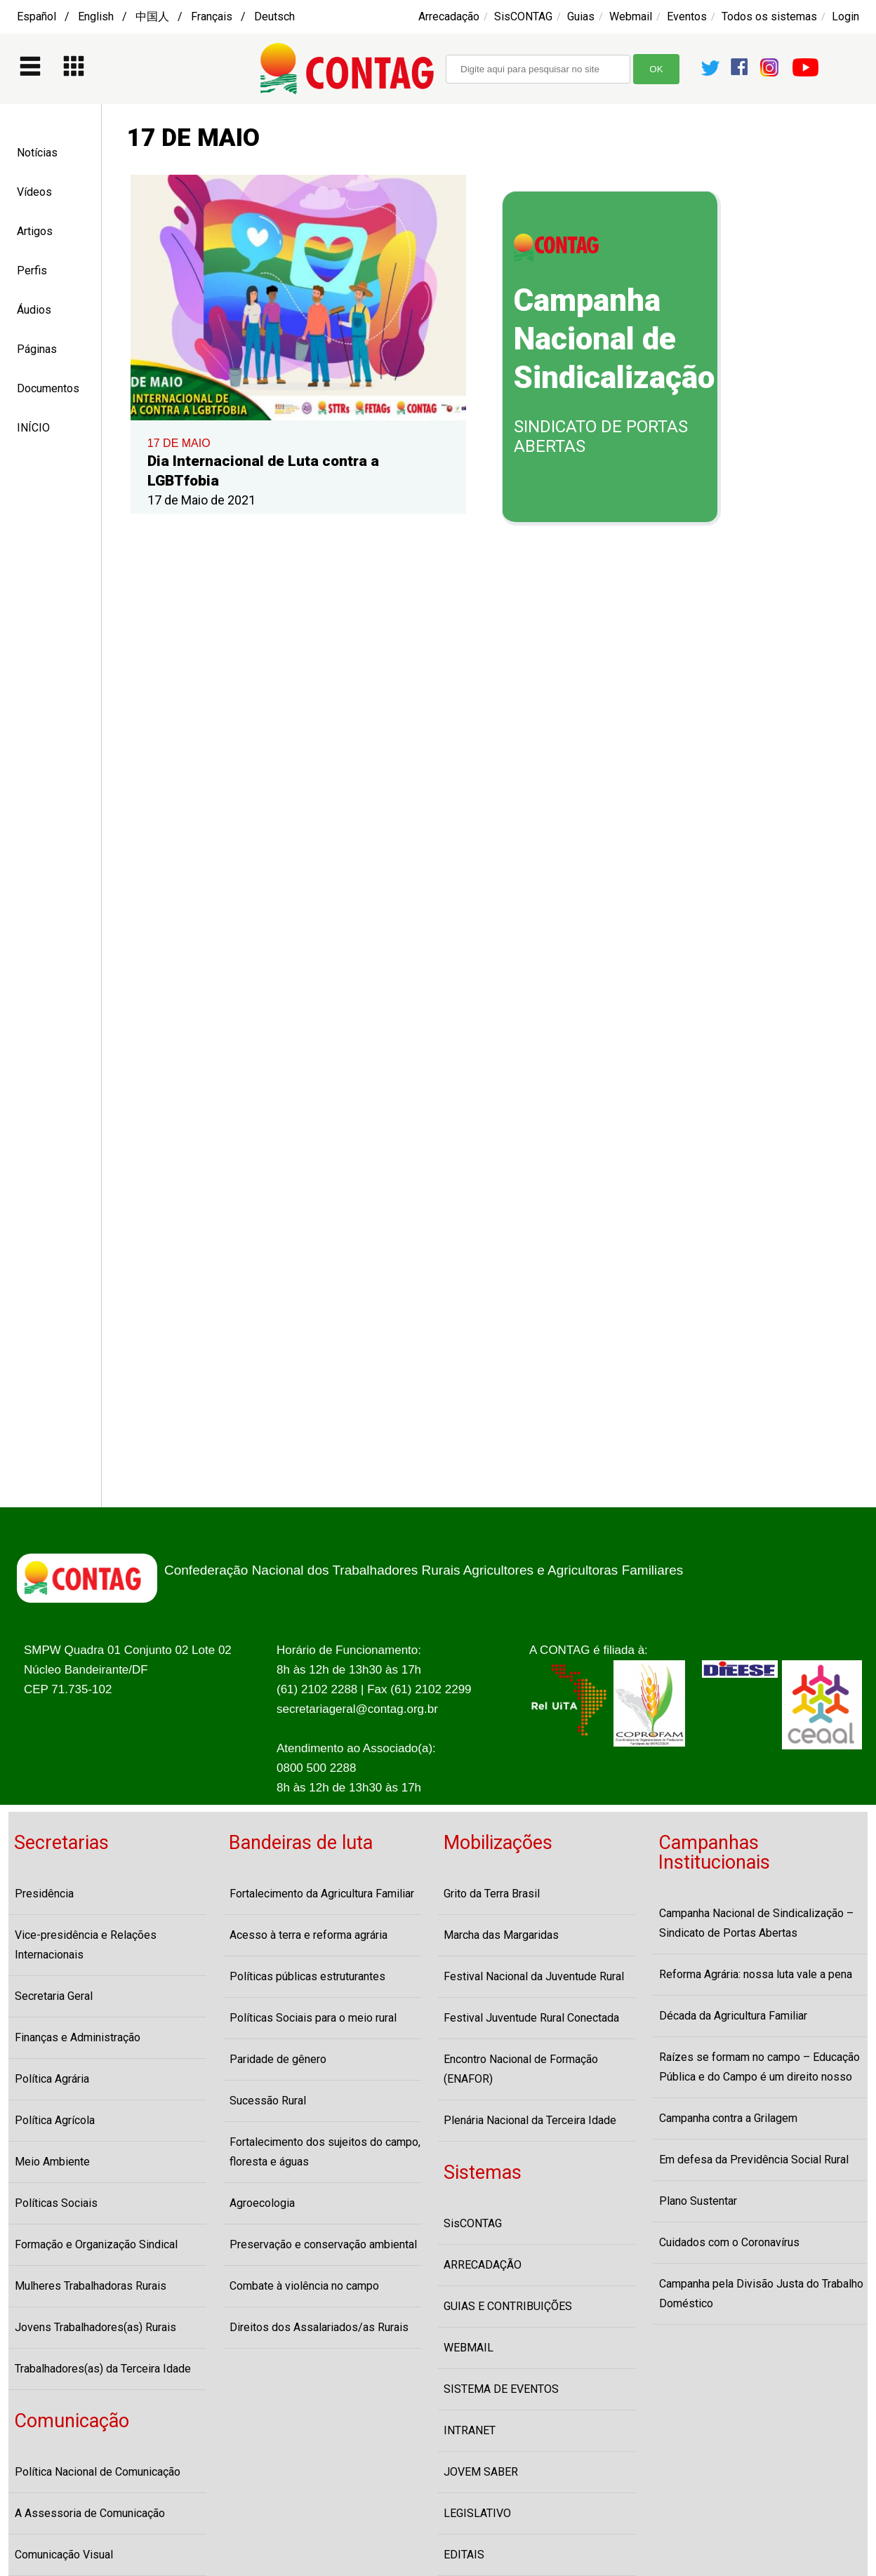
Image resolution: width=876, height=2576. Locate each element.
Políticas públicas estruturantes (307, 1976)
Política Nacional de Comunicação (97, 2471)
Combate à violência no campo (304, 2286)
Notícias (37, 152)
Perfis (32, 270)
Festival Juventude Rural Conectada (531, 2017)
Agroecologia (262, 2203)
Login (845, 16)
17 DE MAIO (179, 443)
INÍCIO (33, 427)
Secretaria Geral (54, 1996)
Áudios (34, 309)
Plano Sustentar (698, 2201)
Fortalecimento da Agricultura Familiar (322, 1893)
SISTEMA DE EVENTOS (501, 2389)
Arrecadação (448, 16)
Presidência (44, 1893)
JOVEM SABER (481, 2471)
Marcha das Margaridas (501, 1935)
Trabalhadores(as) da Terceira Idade (103, 2368)
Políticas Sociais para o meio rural (313, 2017)
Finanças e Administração (77, 2037)
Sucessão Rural (268, 2100)
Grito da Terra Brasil (492, 1893)
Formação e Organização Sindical (96, 2244)
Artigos (35, 231)
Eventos (687, 16)
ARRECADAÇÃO (483, 2264)
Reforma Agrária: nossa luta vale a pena (755, 1974)
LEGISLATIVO (477, 2513)
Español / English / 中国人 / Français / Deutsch (156, 16)
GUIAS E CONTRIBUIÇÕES (508, 2306)
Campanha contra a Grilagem (728, 2118)
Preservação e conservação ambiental (323, 2244)
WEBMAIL (468, 2347)
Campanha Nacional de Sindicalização (614, 339)
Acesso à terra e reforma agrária (308, 1935)
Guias (581, 16)
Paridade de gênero (278, 2059)
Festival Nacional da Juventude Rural (534, 1976)
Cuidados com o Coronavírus (729, 2242)
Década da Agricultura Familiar (733, 2015)
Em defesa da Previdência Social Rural (754, 2159)
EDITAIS (464, 2554)
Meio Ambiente (52, 2161)
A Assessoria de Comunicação (90, 2513)
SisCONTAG (523, 16)
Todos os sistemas (769, 16)
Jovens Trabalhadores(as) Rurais (95, 2327)
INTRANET (470, 2430)
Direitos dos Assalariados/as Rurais (319, 2327)
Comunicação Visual (64, 2554)
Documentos (48, 388)
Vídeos (34, 192)
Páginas (37, 349)
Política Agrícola (55, 2120)
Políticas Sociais (56, 2203)
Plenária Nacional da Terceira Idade (530, 2120)
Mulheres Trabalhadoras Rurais (90, 2286)
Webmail (630, 16)
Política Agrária (52, 2079)
